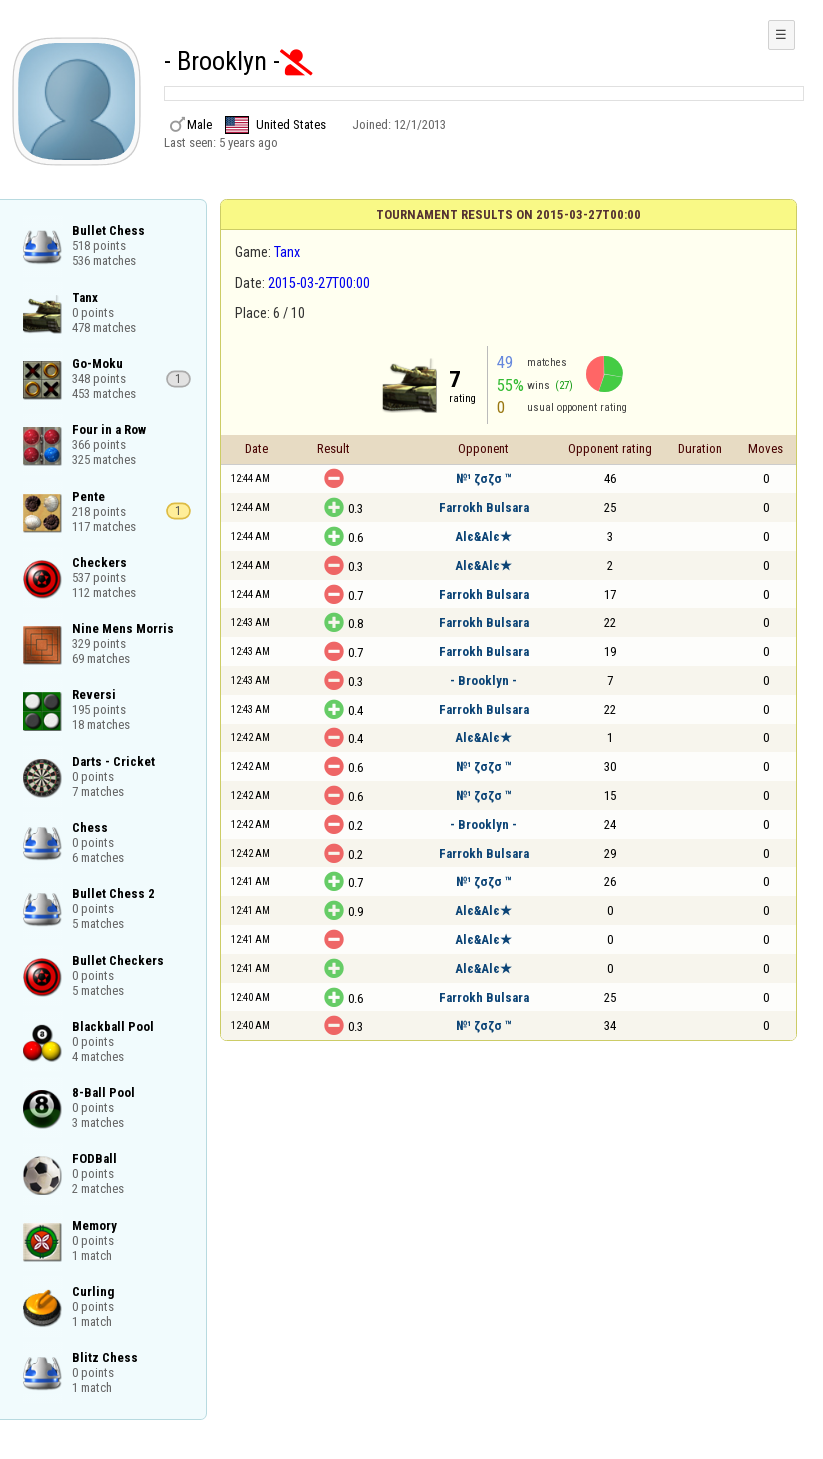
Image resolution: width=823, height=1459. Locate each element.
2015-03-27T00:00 (319, 283)
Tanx (287, 252)
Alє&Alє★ (483, 536)
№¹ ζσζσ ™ (484, 478)
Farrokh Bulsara (484, 507)
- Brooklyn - (483, 680)
